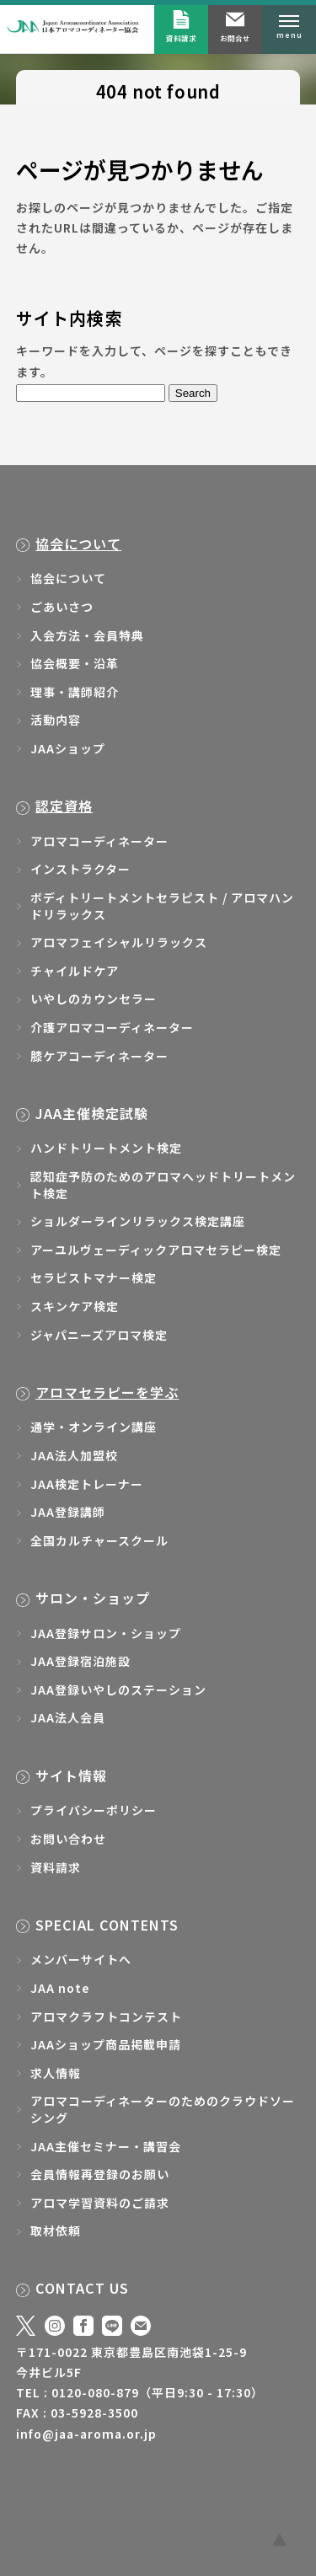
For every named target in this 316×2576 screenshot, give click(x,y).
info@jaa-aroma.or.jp (86, 2433)
